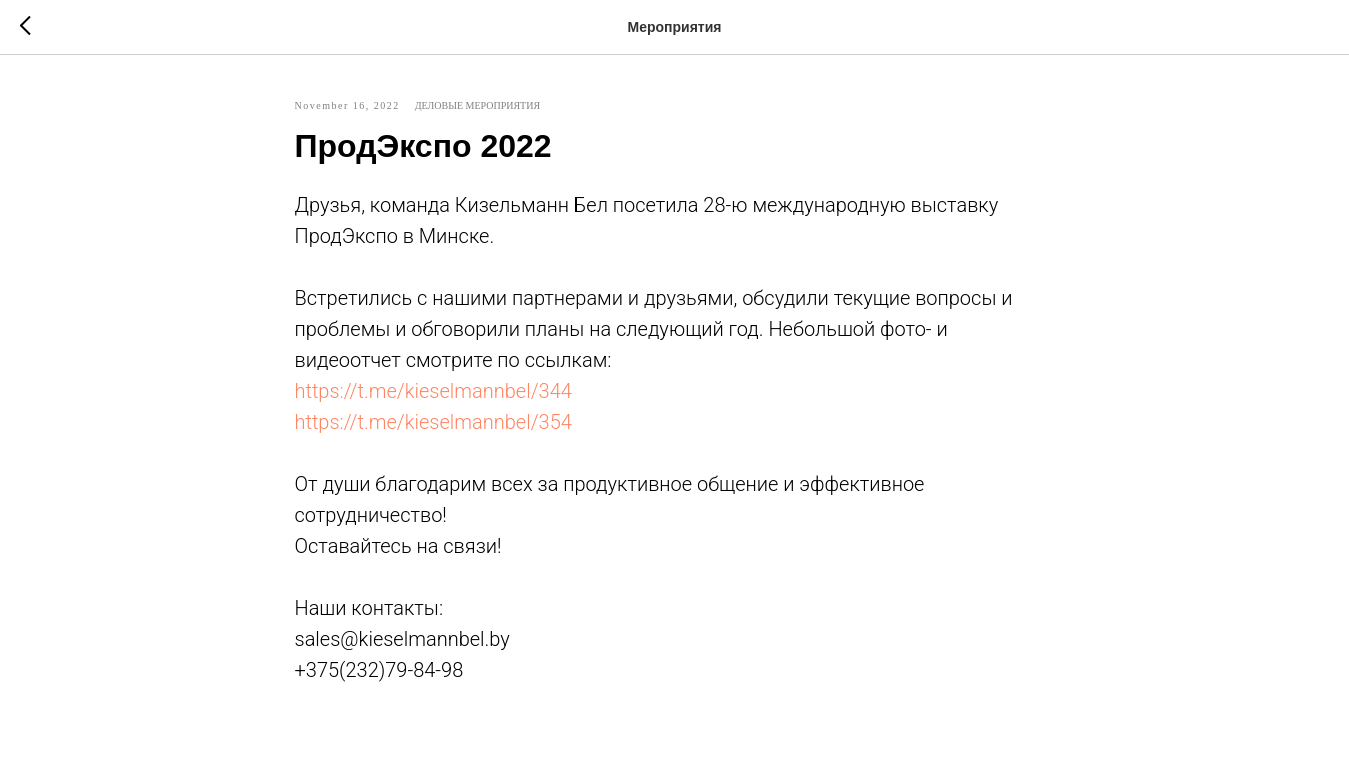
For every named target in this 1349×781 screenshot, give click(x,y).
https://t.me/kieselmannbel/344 (433, 391)
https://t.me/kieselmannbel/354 (433, 422)
